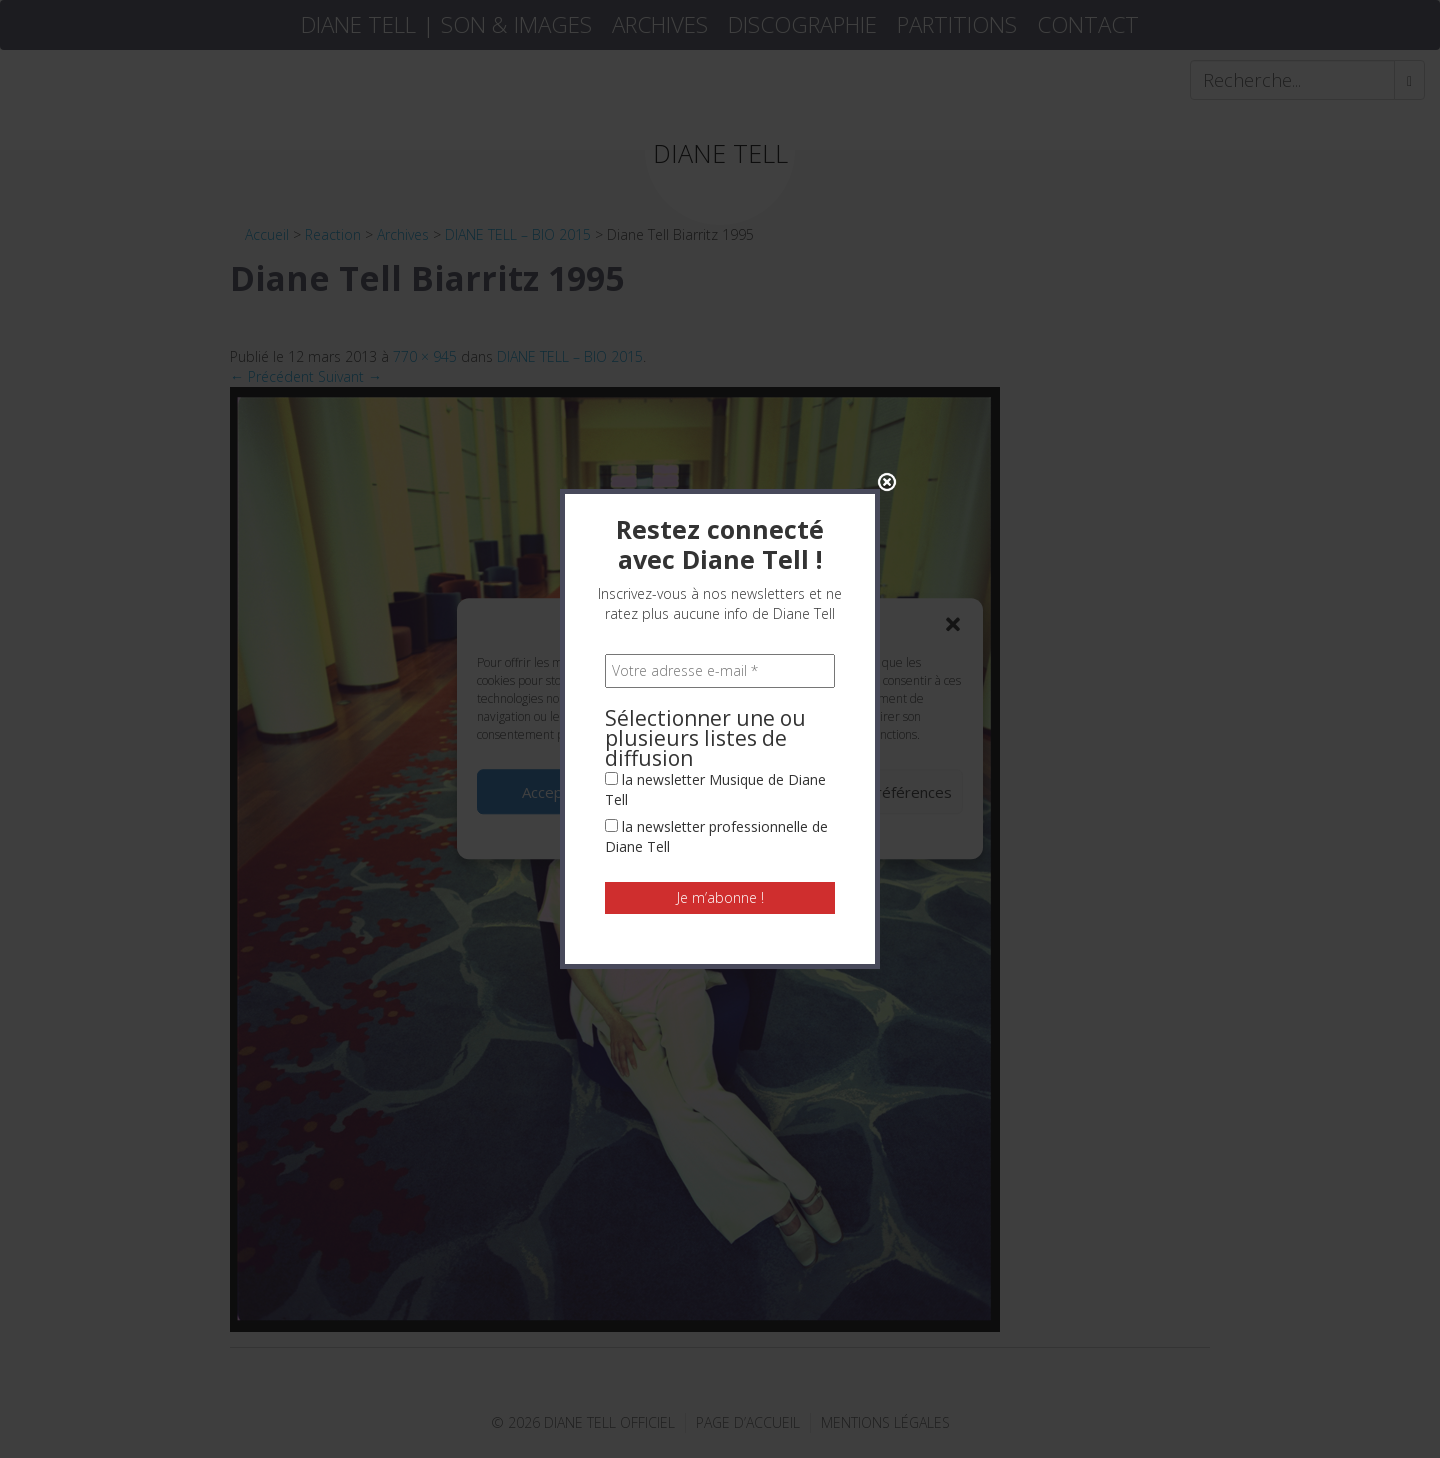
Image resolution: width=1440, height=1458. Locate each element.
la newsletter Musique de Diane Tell (715, 559)
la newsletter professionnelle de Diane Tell (716, 606)
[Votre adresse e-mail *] (720, 441)
